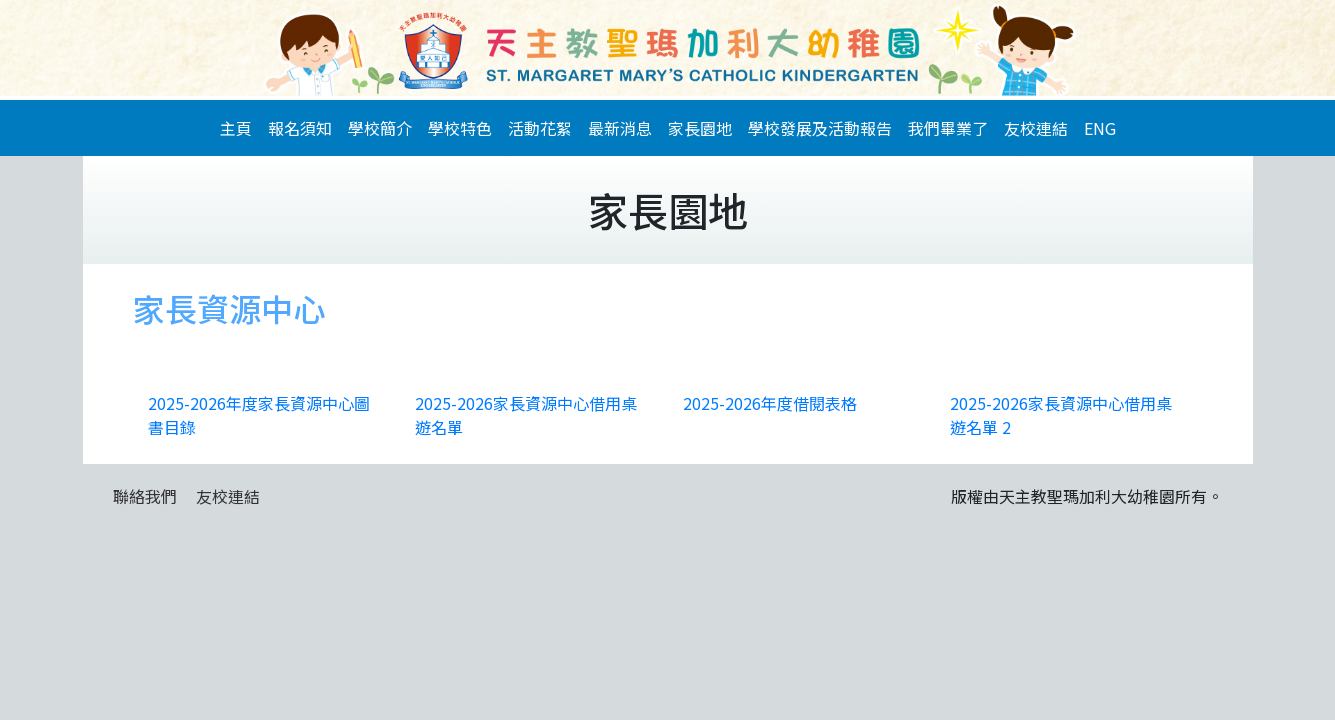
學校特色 (460, 128)
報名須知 (300, 128)
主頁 (236, 128)
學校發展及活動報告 (820, 128)
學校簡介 (380, 128)
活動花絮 (540, 128)
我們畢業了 (948, 128)
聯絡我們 (145, 496)
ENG (1100, 128)
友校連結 (1036, 128)
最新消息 (620, 128)
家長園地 (700, 128)
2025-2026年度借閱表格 (770, 403)
